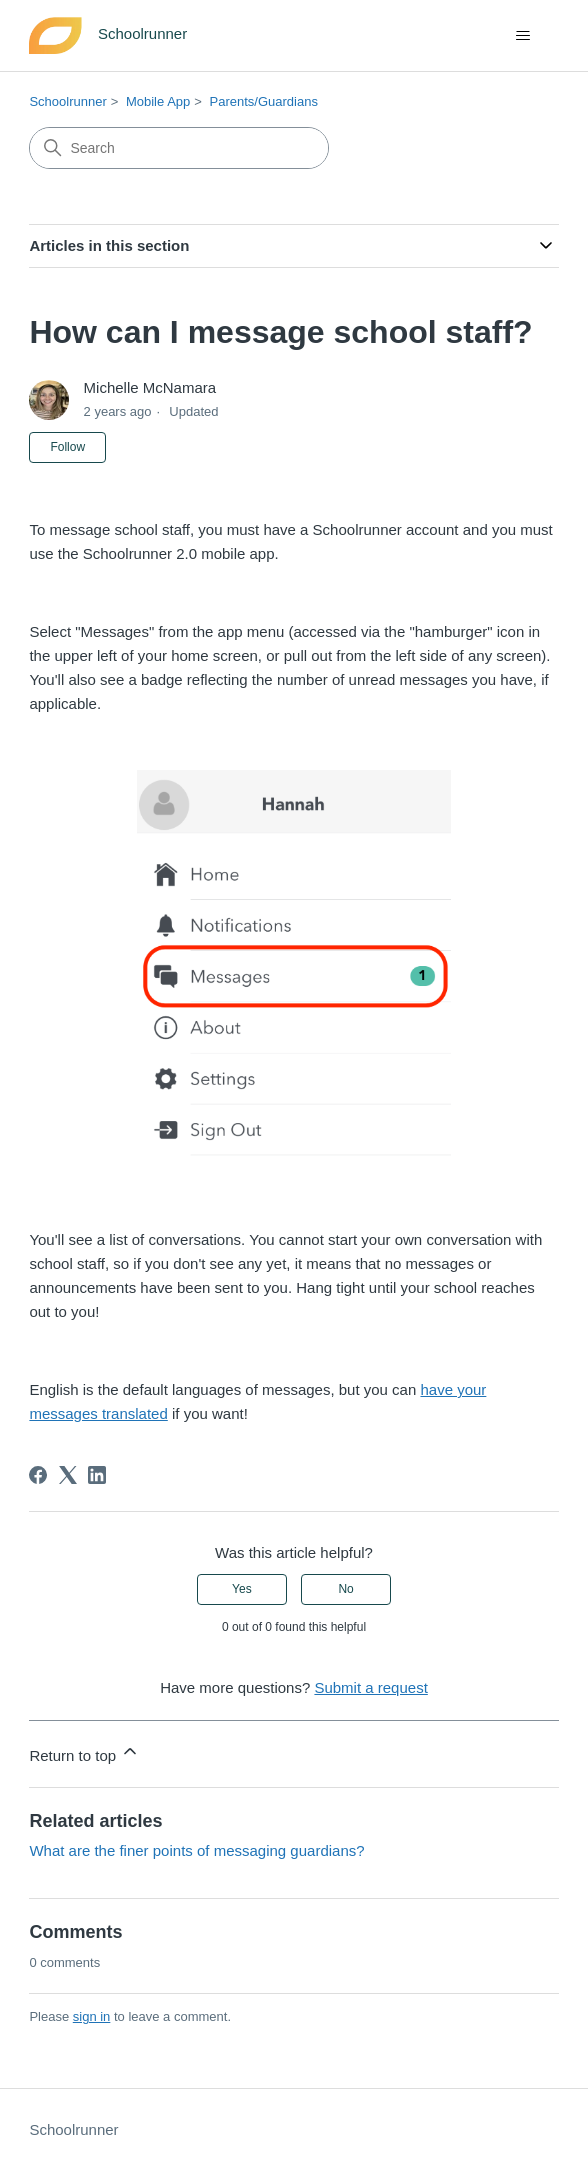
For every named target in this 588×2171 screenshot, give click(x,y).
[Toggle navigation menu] (523, 36)
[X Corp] (68, 1475)
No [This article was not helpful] (345, 1589)
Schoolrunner (67, 101)
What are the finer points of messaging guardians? (196, 1850)
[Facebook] (38, 1475)
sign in (92, 2016)
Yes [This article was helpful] (242, 1589)
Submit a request (370, 1687)
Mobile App (158, 101)
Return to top (84, 1752)
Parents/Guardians (263, 101)
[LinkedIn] (97, 1475)
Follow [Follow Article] (67, 447)
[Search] (179, 148)
